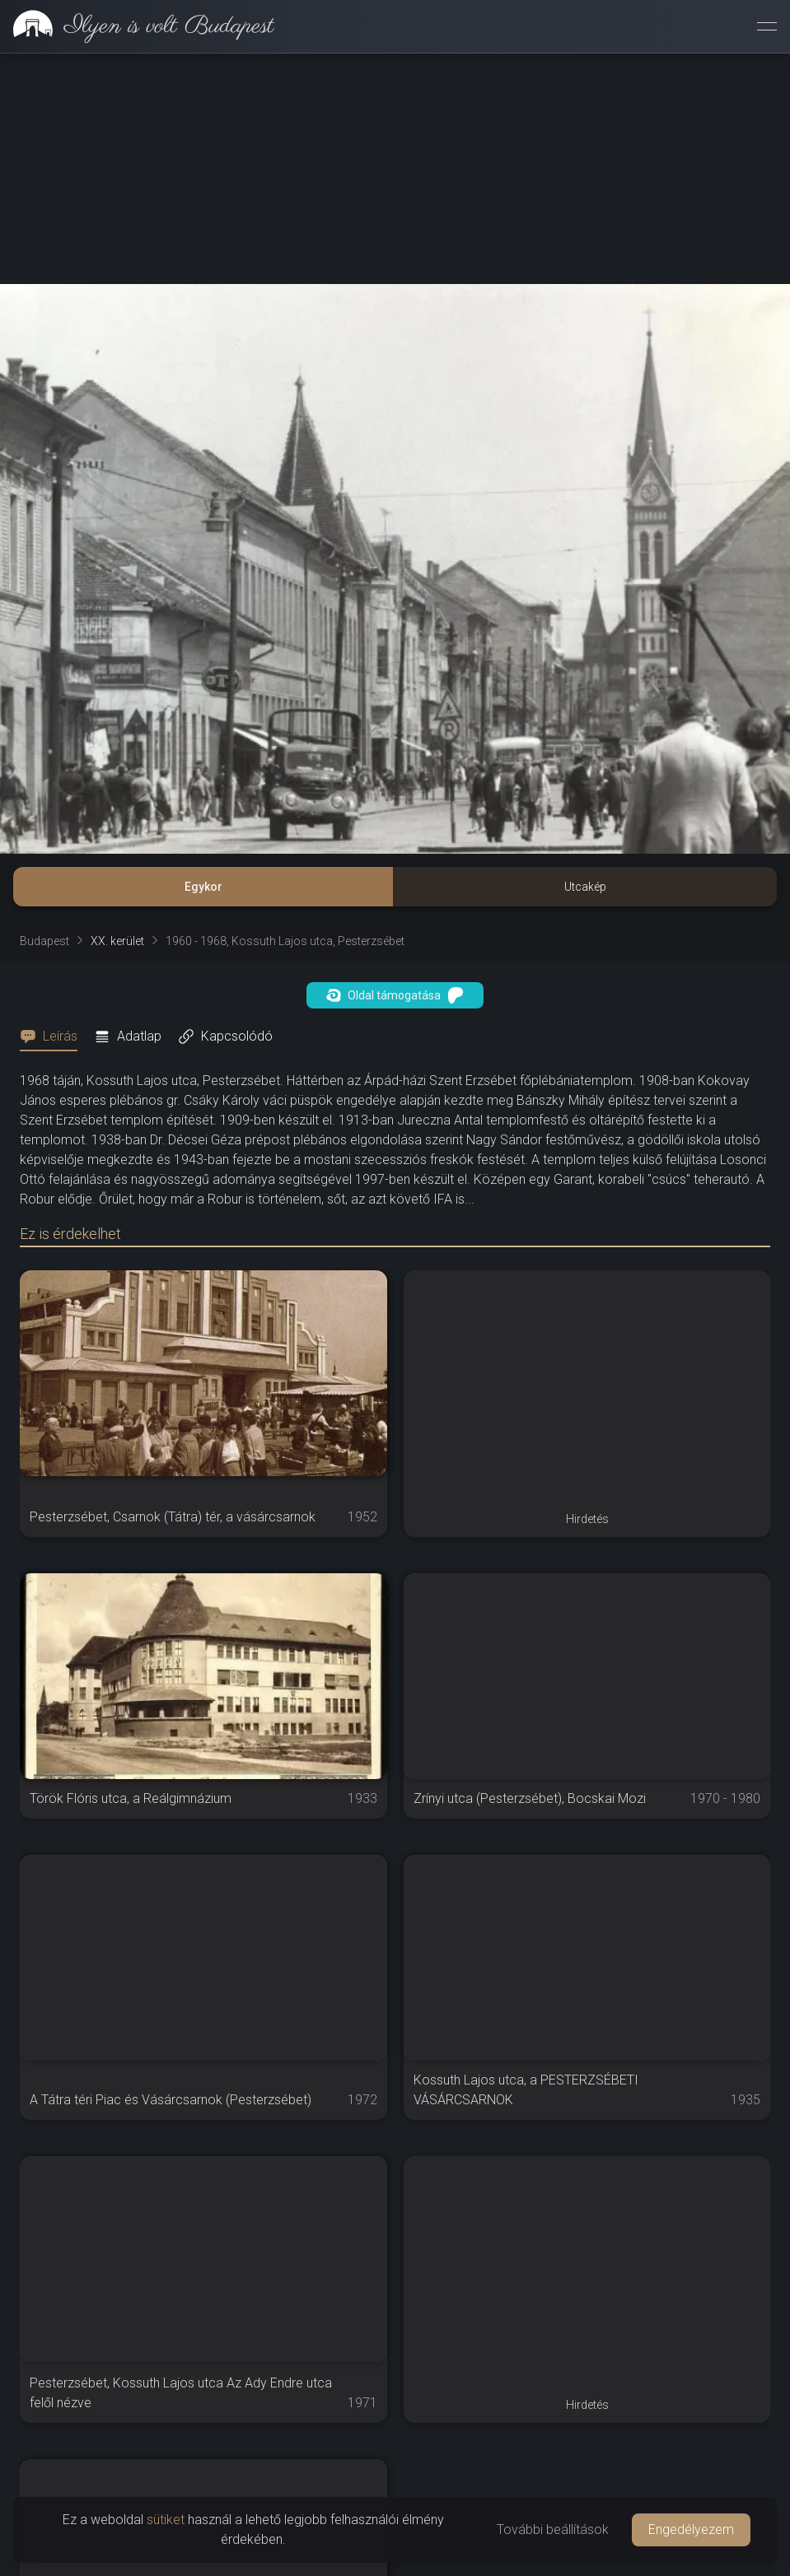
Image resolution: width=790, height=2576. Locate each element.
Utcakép (585, 886)
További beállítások (553, 2529)
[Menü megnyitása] (767, 26)
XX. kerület (117, 941)
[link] (137, 26)
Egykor (203, 886)
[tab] (53, 1036)
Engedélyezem (691, 2529)
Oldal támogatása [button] (395, 995)
